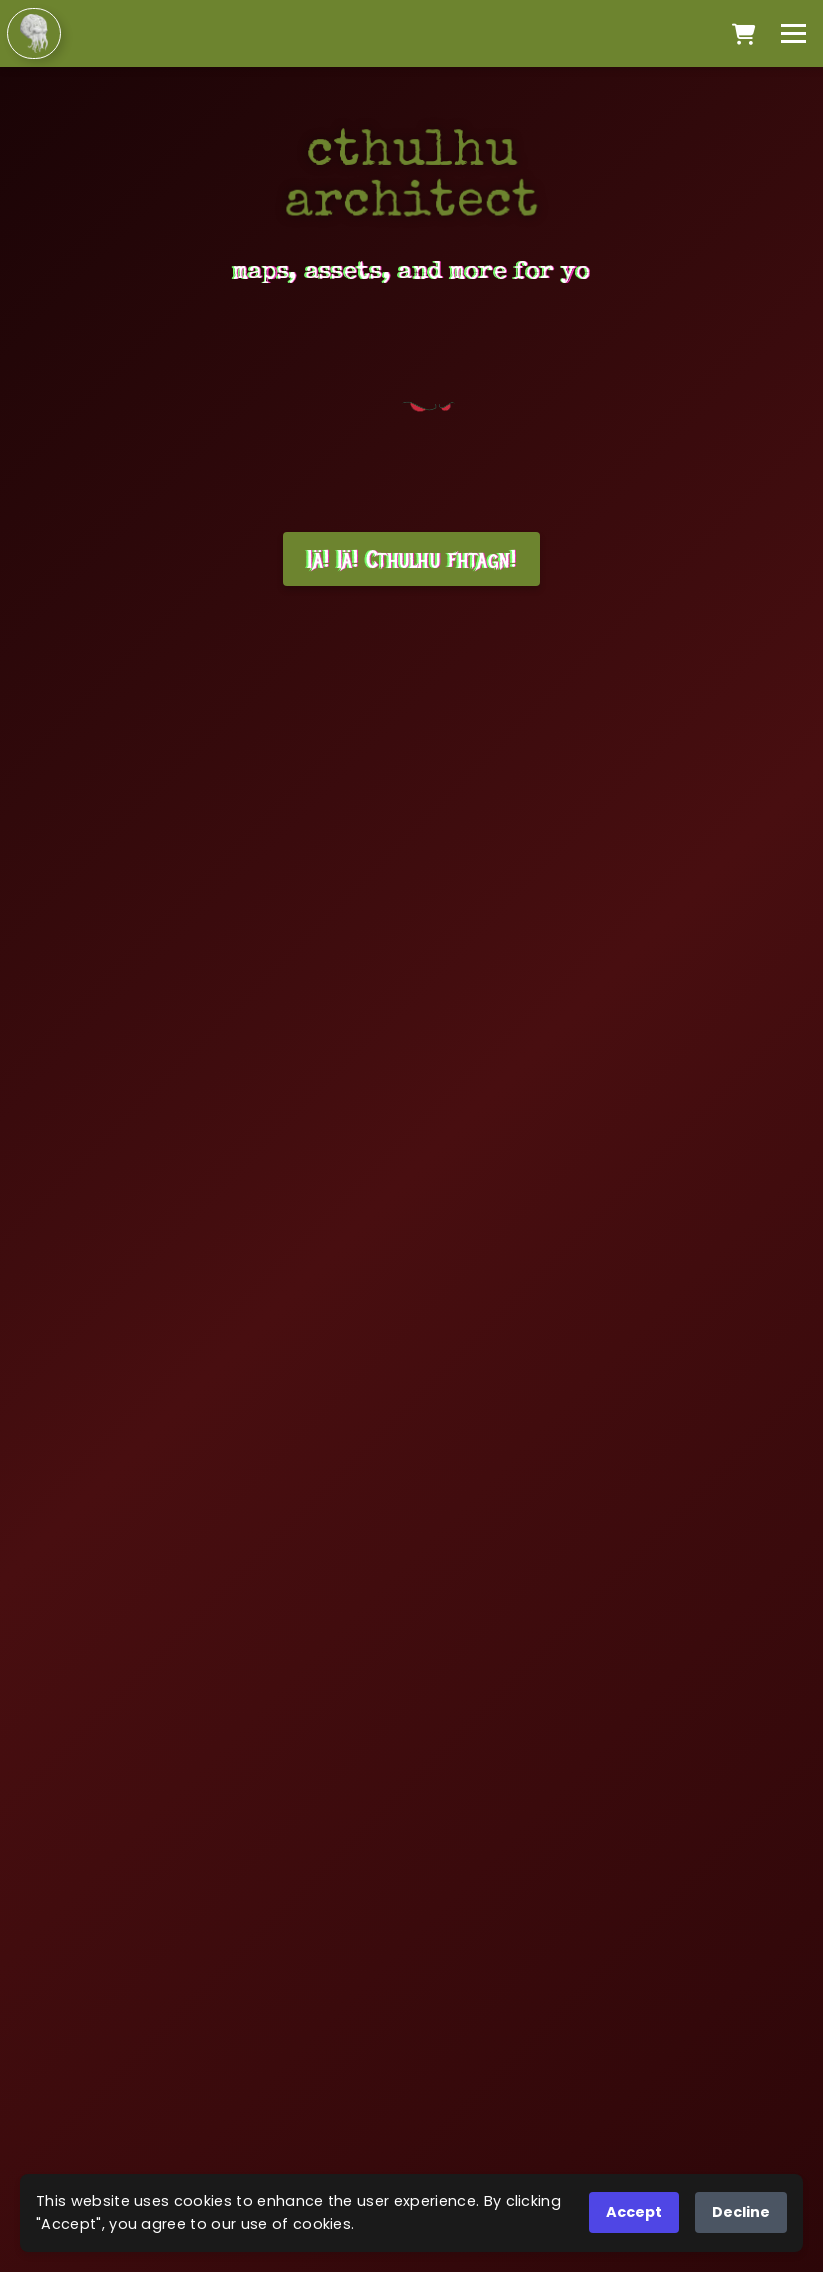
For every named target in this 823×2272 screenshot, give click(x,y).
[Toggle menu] (793, 33)
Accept (634, 2212)
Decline (741, 2212)
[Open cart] (743, 34)
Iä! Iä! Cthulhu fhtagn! (411, 559)
